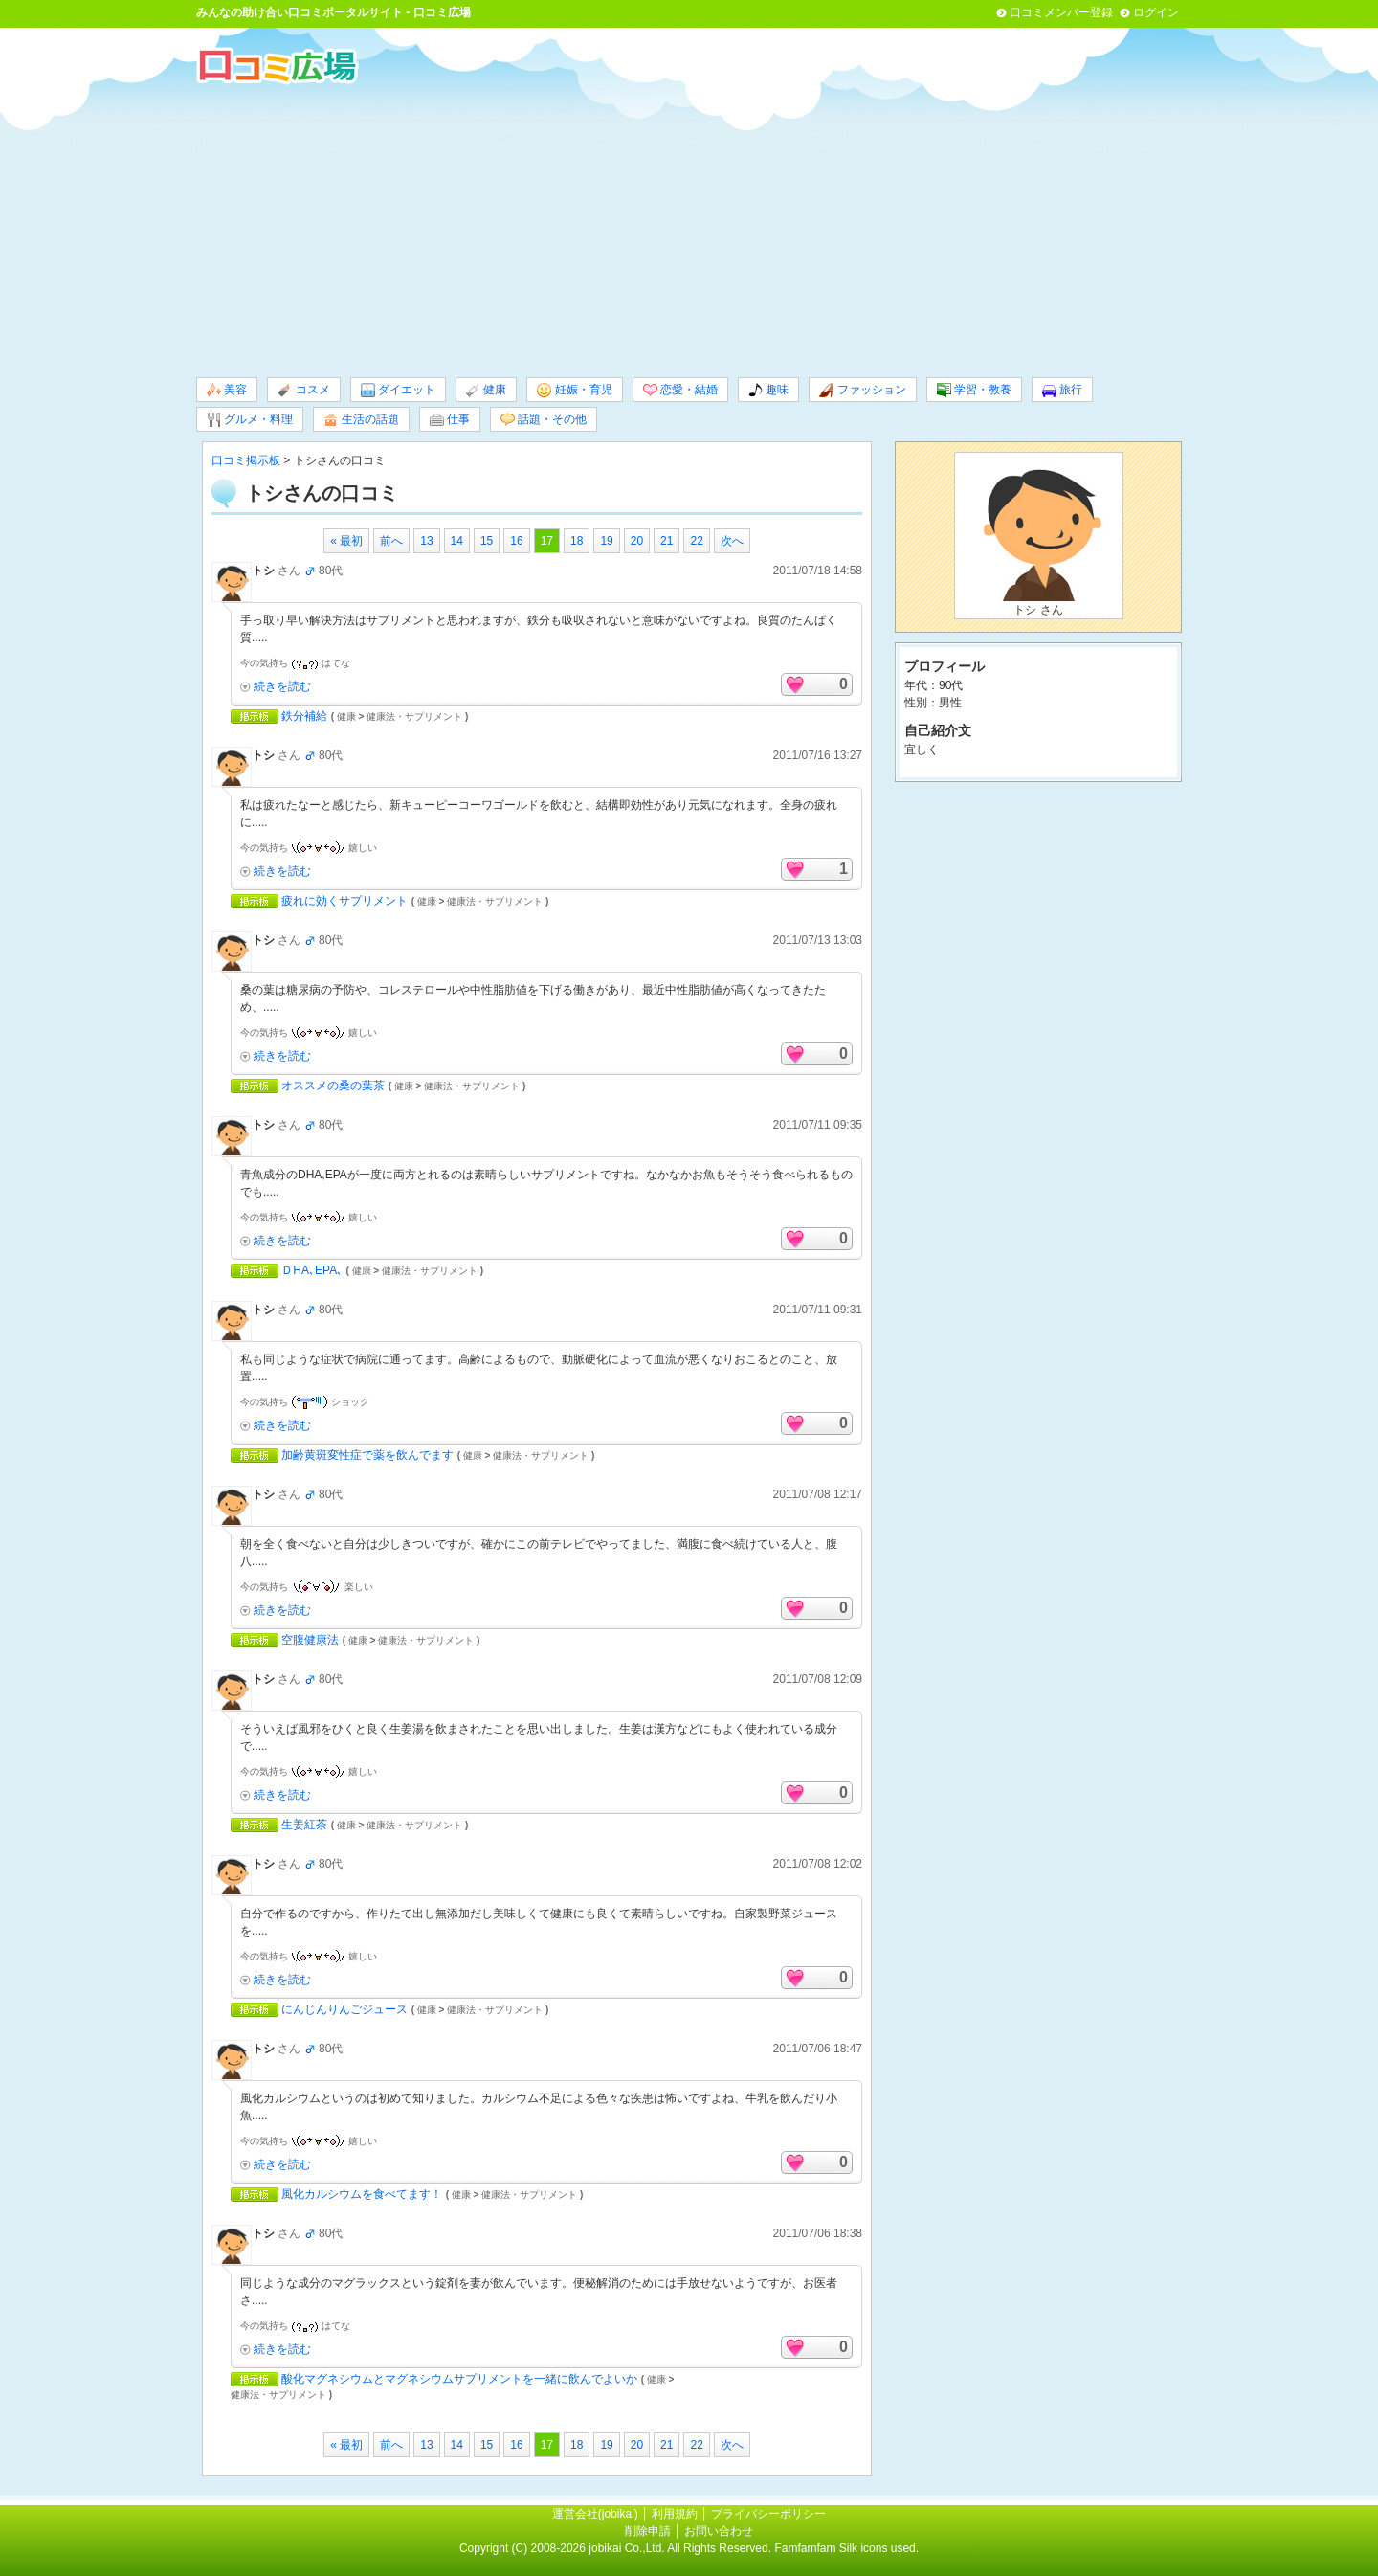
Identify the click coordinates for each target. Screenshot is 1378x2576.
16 (516, 541)
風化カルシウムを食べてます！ (361, 2194)
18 (576, 541)
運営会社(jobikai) (596, 2513)
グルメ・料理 (250, 420)
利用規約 (675, 2513)
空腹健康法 (310, 1639)
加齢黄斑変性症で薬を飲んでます (367, 1455)
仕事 (450, 420)
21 (666, 541)
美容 (227, 390)
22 (696, 541)
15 (486, 541)
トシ (263, 570)
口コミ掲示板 (245, 460)
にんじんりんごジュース (344, 2009)
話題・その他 (543, 420)
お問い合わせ (718, 2531)
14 (457, 541)
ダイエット (398, 390)
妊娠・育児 (574, 390)
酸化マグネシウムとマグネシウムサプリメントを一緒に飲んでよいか (459, 2379)
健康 (486, 390)
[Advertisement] (689, 229)
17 (547, 541)
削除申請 (648, 2531)
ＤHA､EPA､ (312, 1270)
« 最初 (346, 541)
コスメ (303, 390)
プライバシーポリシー (768, 2513)
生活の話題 (360, 420)
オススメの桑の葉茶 (333, 1085)
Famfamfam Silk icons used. (846, 2548)
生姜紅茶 (304, 1824)
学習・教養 (974, 390)
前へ (391, 541)
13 (426, 541)
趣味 (768, 390)
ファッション (862, 390)
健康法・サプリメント (414, 716)
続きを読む (282, 686)
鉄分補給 (304, 716)
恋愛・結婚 (680, 390)
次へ (732, 541)
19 (606, 541)
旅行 (1062, 390)
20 (637, 541)
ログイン (1156, 12)
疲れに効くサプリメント (344, 900)
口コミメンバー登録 (1061, 12)
